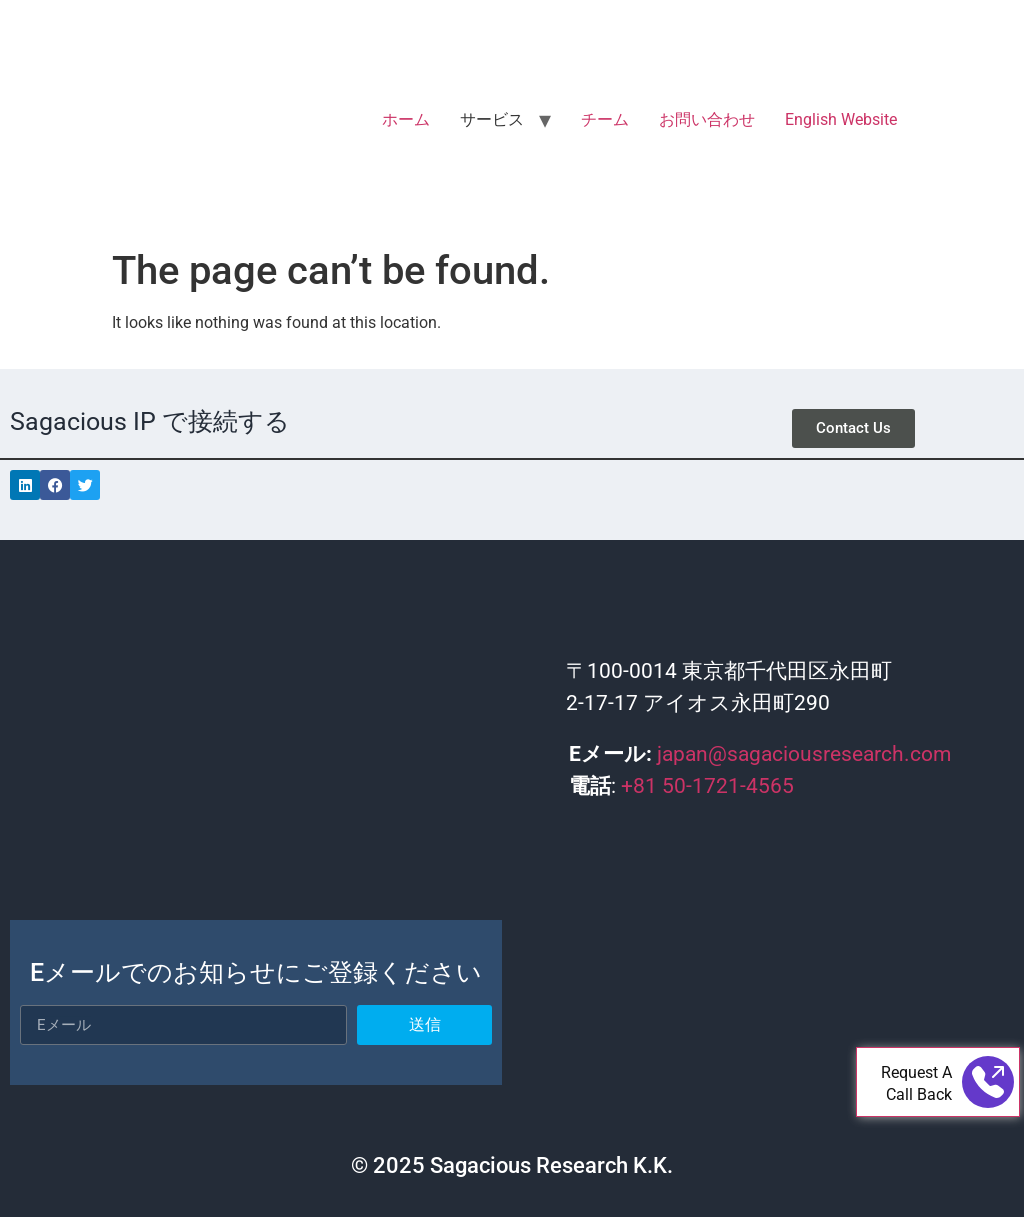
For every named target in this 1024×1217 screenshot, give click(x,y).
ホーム (406, 119)
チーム (605, 119)
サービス (492, 119)
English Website (841, 119)
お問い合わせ (707, 119)
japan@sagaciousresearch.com (804, 754)
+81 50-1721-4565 (707, 786)
